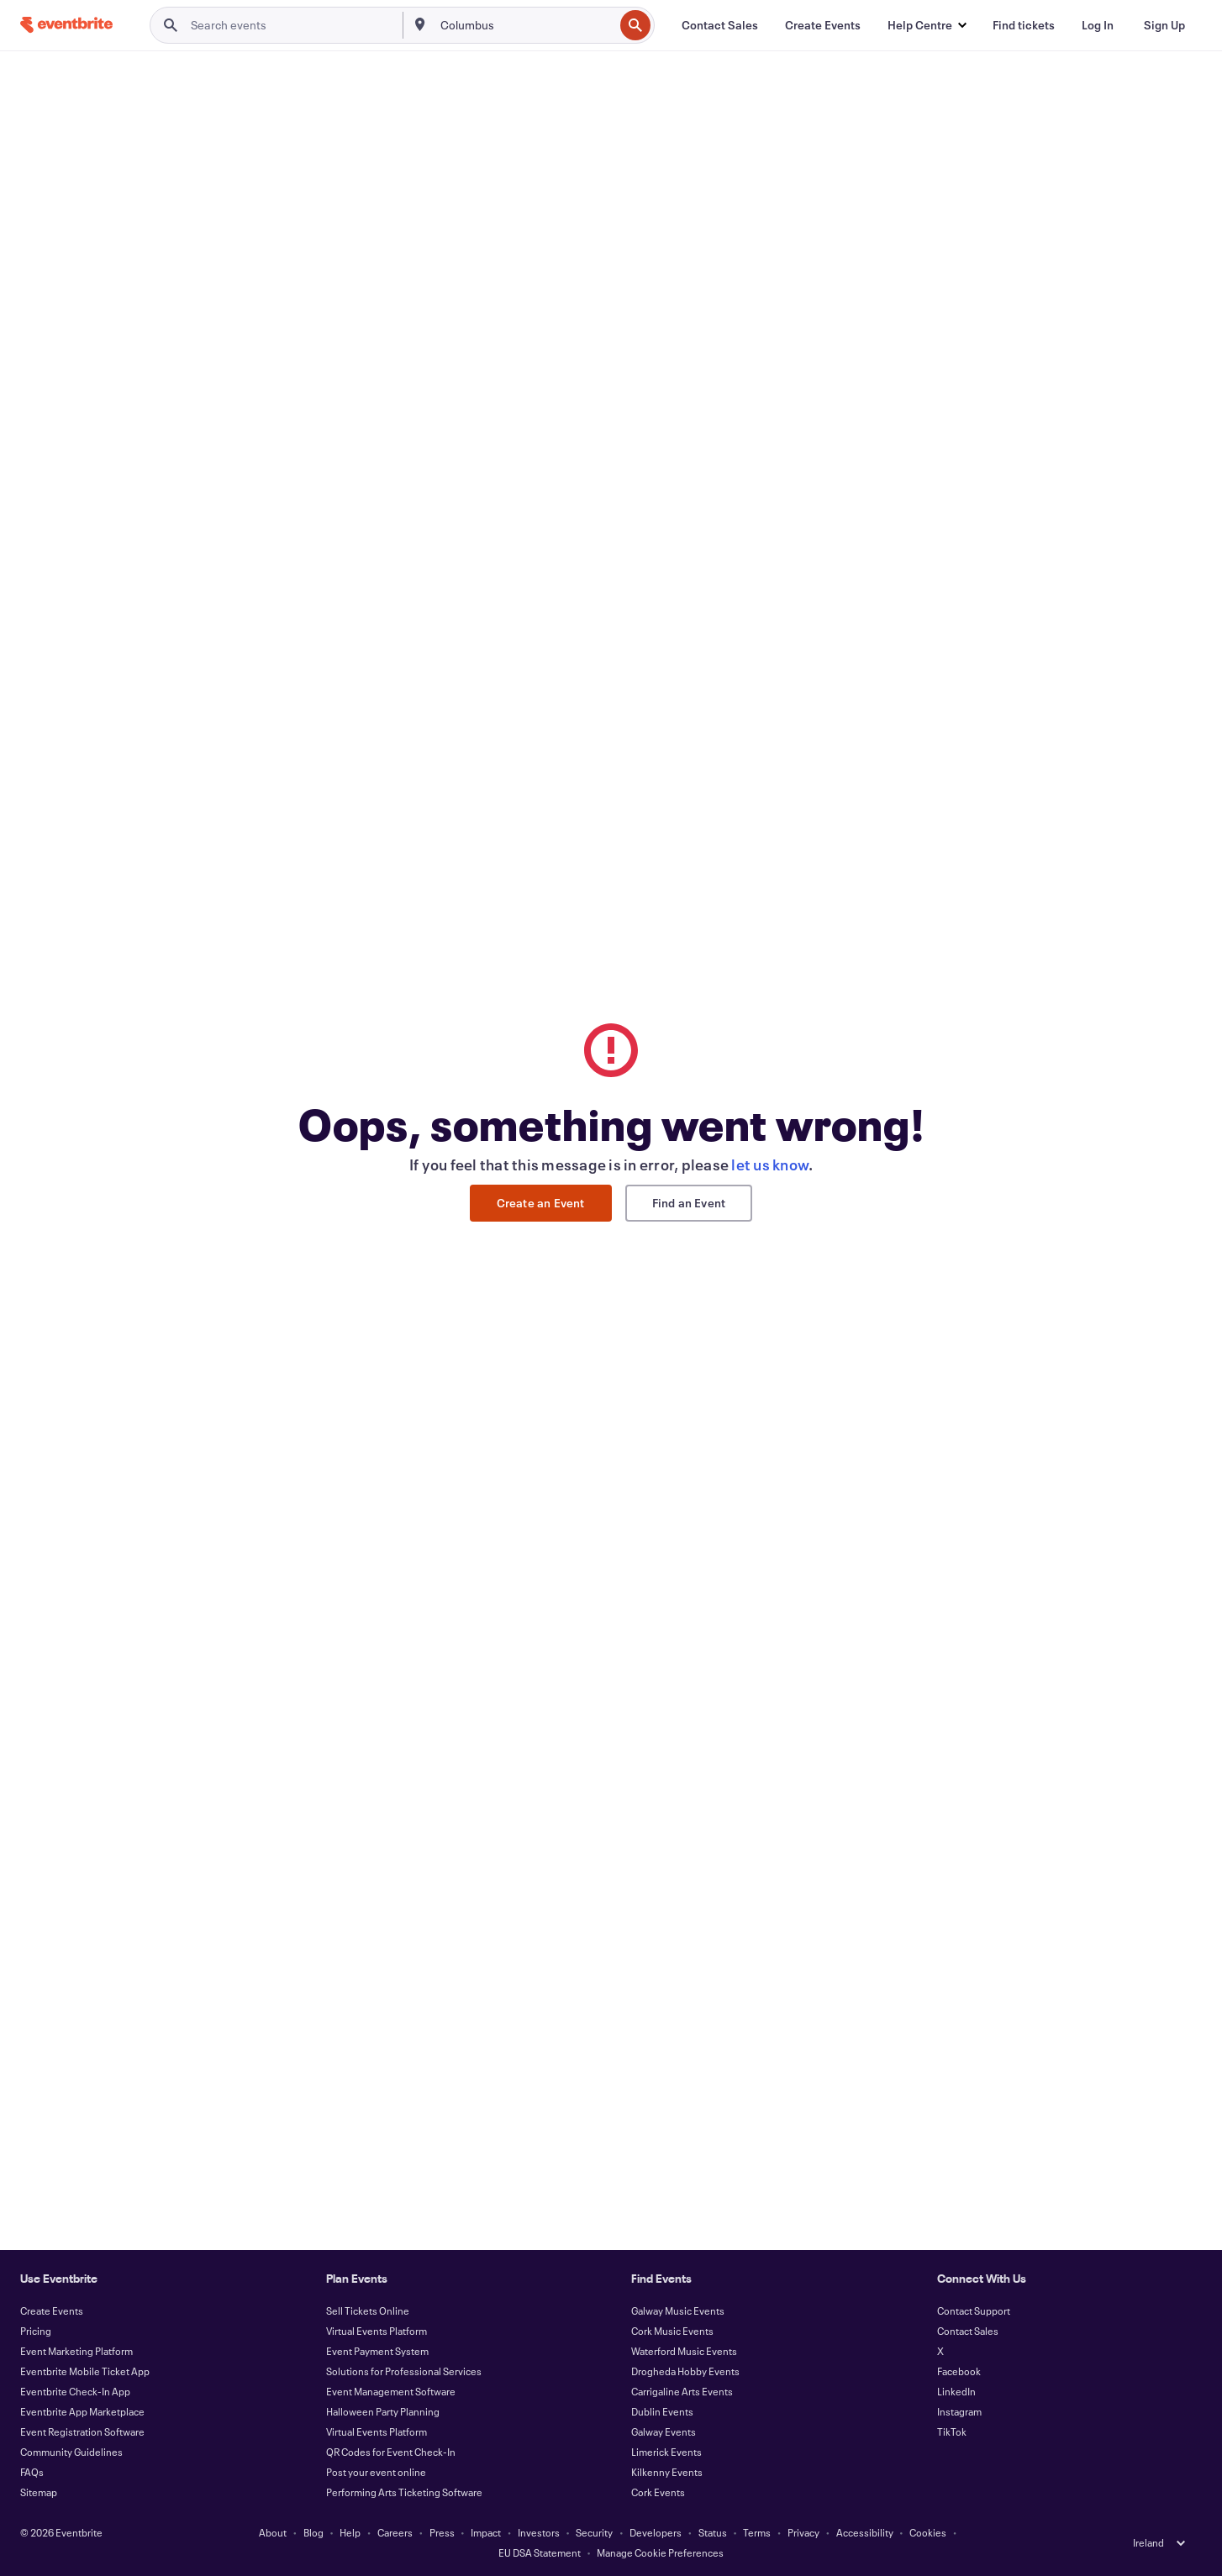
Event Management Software (391, 2391)
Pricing (35, 2330)
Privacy (803, 2532)
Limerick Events (666, 2451)
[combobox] (525, 25)
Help (350, 2532)
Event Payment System (377, 2351)
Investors (539, 2532)
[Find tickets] (1023, 25)
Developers (655, 2532)
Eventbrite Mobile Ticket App (85, 2371)
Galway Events (663, 2431)
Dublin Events (662, 2411)
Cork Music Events (672, 2330)
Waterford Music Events (684, 2351)
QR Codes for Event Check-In (391, 2451)
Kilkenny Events (667, 2472)
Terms (757, 2532)
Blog (313, 2532)
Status (712, 2532)
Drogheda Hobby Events (685, 2371)
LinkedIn (956, 2391)
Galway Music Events (677, 2310)
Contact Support (973, 2310)
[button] (926, 25)
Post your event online (376, 2472)
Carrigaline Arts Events (682, 2391)
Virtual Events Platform (376, 2330)
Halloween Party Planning (383, 2411)
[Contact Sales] (720, 25)
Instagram (959, 2411)
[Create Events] (823, 25)
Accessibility (864, 2532)
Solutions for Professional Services (404, 2371)
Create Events (51, 2310)
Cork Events (658, 2492)
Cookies (927, 2532)
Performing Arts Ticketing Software (404, 2492)
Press (442, 2532)
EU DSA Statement (539, 2552)
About (273, 2532)
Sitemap (38, 2492)
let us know (770, 1164)
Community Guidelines (71, 2451)
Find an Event (689, 1203)
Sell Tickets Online (367, 2310)
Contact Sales (967, 2330)
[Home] (66, 25)
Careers (395, 2532)
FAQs (32, 2472)
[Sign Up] (1164, 25)
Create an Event (541, 1203)
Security (594, 2532)
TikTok (952, 2431)
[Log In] (1097, 25)
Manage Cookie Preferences (660, 2552)
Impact (486, 2532)
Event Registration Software (82, 2431)
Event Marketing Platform (76, 2351)
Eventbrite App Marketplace (82, 2411)
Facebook (959, 2371)
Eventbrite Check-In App (75, 2391)
